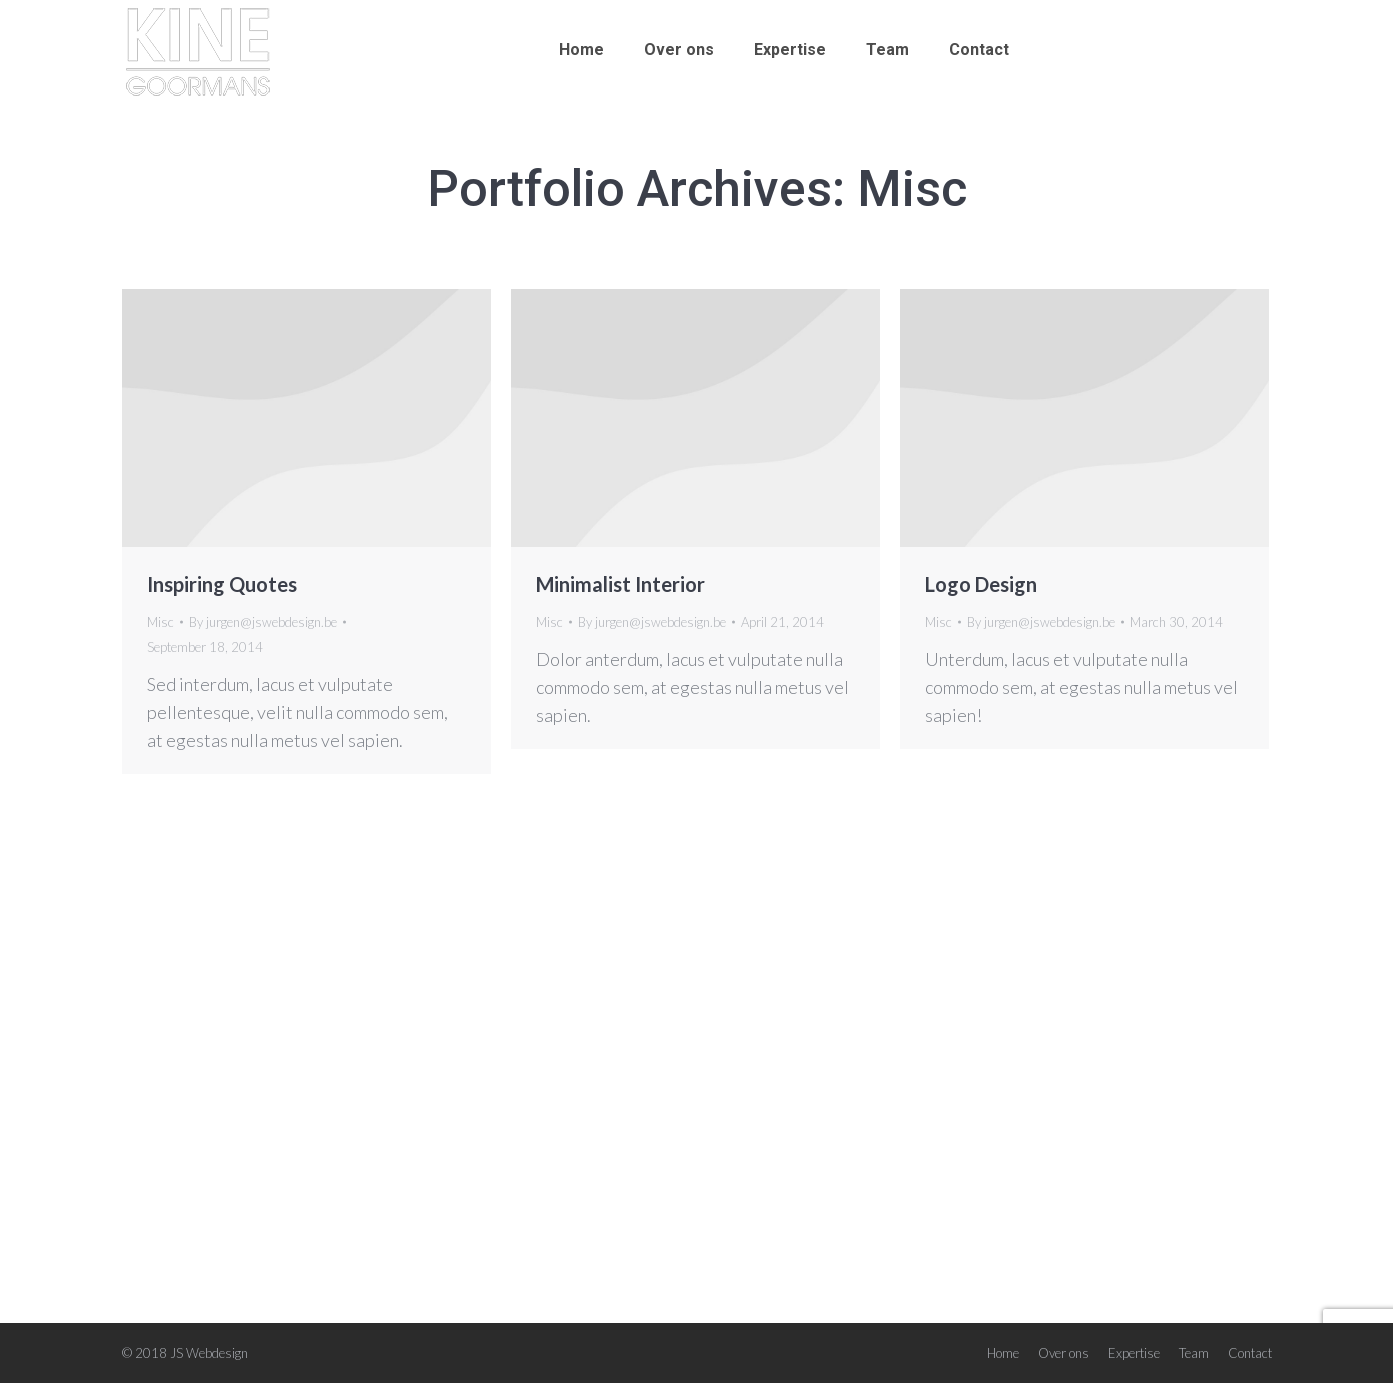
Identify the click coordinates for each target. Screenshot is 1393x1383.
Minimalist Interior (620, 584)
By (263, 622)
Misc (160, 622)
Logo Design (981, 584)
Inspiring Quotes (222, 584)
